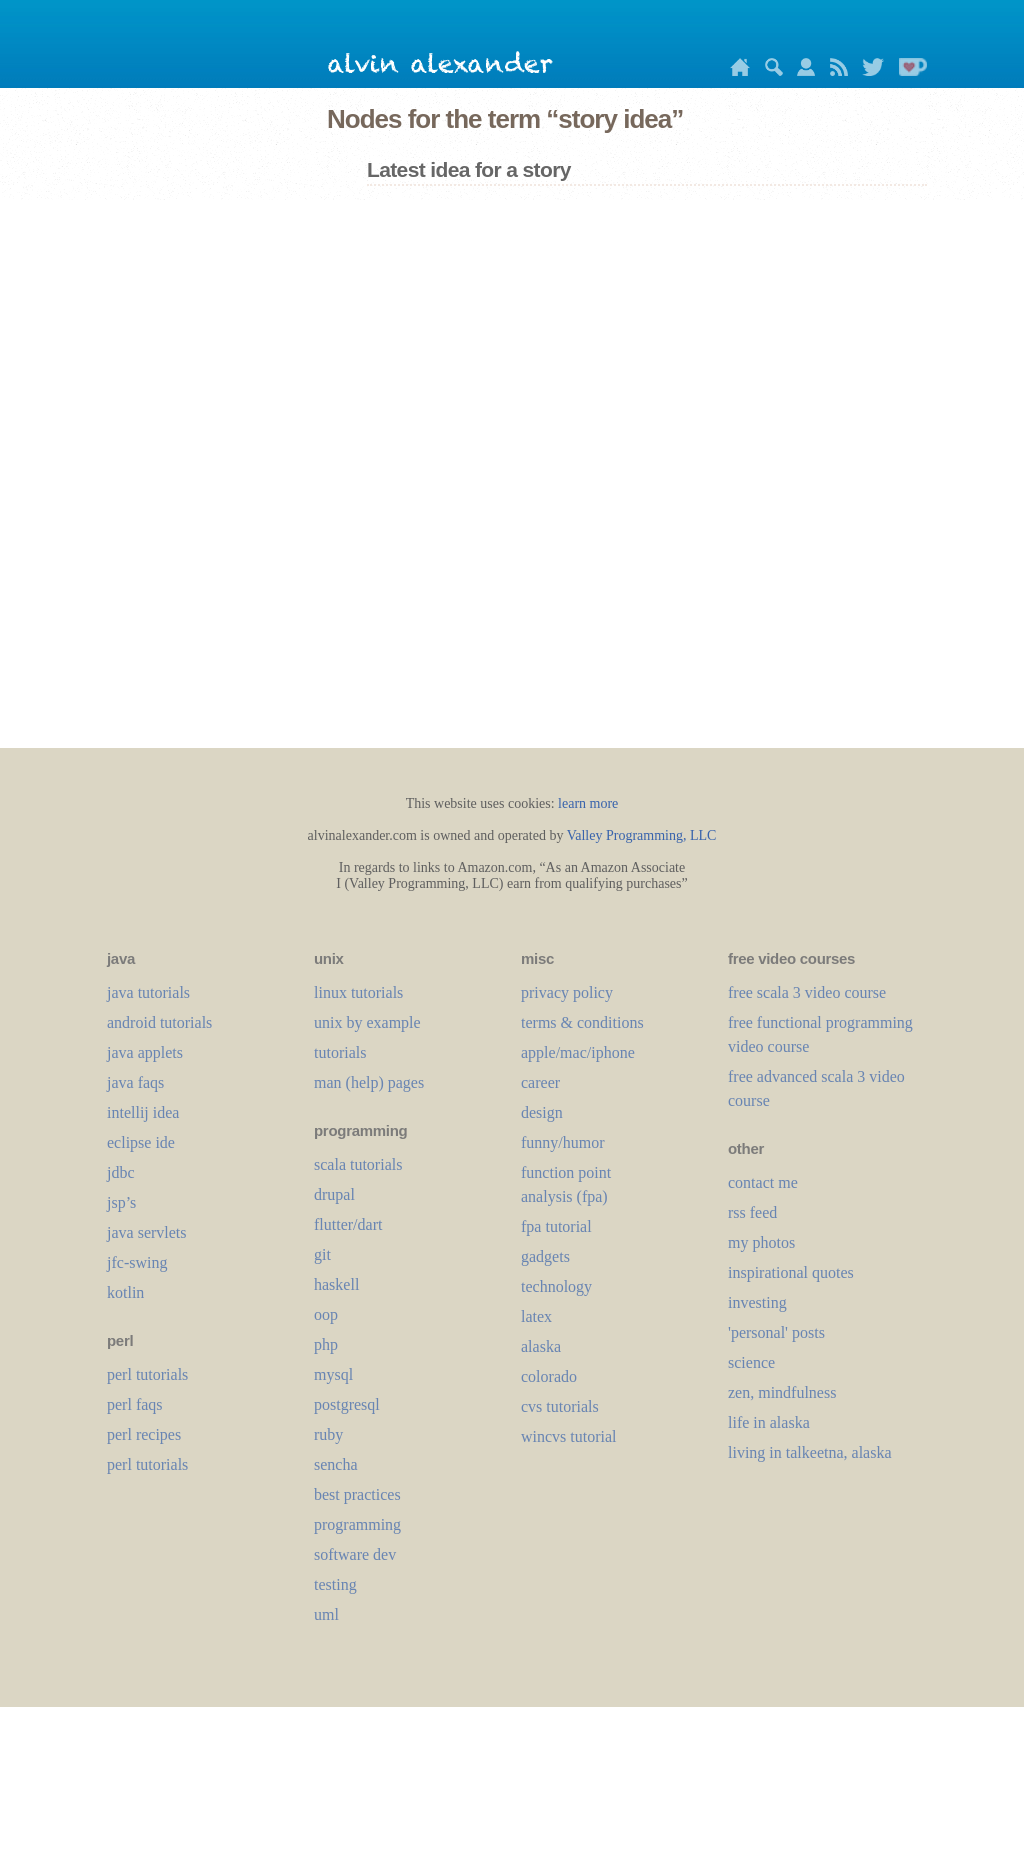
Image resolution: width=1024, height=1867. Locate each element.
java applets (145, 1052)
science (751, 1362)
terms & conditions (582, 1022)
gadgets (545, 1256)
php (326, 1344)
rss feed (752, 1212)
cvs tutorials (560, 1406)
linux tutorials (358, 992)
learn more (588, 803)
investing (757, 1302)
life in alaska (769, 1422)
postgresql (347, 1404)
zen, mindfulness (782, 1392)
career (540, 1082)
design (542, 1112)
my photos (761, 1242)
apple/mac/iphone (578, 1052)
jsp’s (121, 1202)
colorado (549, 1376)
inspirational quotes (791, 1272)
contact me (763, 1182)
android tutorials (159, 1022)
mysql (333, 1374)
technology (556, 1286)
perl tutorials (147, 1374)
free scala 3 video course (807, 992)
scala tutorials (358, 1164)
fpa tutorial (556, 1226)
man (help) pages (369, 1082)
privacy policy (567, 992)
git (322, 1254)
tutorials (340, 1052)
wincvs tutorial (569, 1436)
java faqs (135, 1082)
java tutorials (148, 992)
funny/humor (563, 1142)
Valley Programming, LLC (642, 835)
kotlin (125, 1292)
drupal (334, 1194)
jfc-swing (137, 1262)
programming (357, 1524)
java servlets (147, 1232)
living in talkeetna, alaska (810, 1452)
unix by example (367, 1022)
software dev (355, 1554)
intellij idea (143, 1112)
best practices (357, 1494)
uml (326, 1614)
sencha (336, 1464)
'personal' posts (776, 1332)
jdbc (121, 1172)
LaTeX (536, 1316)
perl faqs (135, 1404)
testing (335, 1584)
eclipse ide (141, 1142)
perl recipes (144, 1434)
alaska (541, 1346)
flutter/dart (348, 1224)
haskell (336, 1284)
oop (326, 1314)
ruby (328, 1434)
